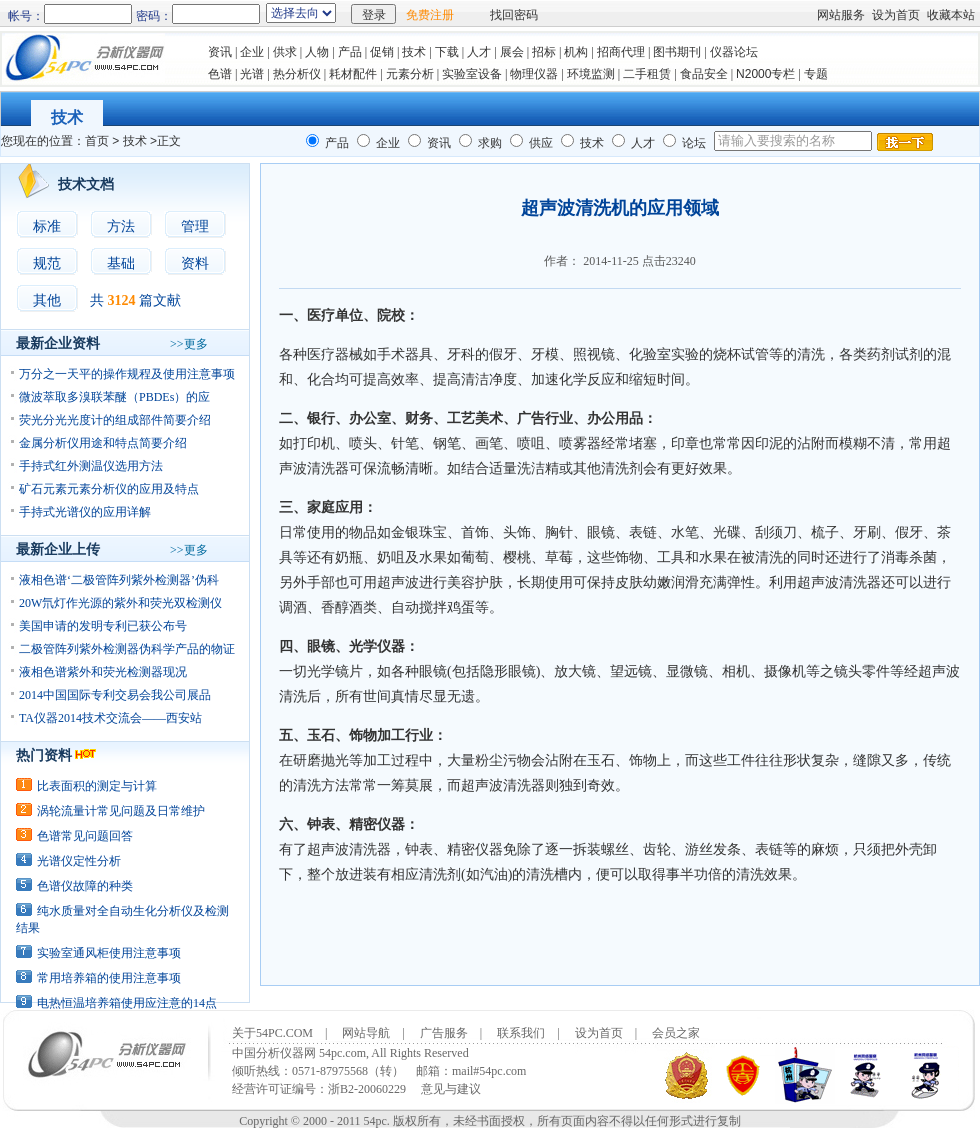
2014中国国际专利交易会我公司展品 (115, 695)
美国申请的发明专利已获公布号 (103, 626)
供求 (285, 52)
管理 (195, 226)
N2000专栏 (765, 74)
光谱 (252, 74)
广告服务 (444, 1033)
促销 (382, 52)
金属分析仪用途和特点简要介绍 (103, 443)
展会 (512, 52)
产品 (350, 52)
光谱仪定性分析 (79, 861)
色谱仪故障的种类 (85, 886)
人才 (479, 52)
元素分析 (410, 74)
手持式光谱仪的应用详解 (85, 512)
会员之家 (676, 1033)
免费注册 (430, 15)
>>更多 (189, 344)
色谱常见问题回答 (85, 836)
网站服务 (841, 15)
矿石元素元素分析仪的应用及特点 (109, 489)
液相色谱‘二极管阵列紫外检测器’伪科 (119, 580)
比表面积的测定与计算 (97, 786)
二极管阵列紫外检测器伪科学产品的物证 (127, 649)
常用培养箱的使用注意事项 (109, 978)
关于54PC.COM (272, 1033)
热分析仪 (297, 74)
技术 (414, 52)
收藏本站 (951, 15)
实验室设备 (472, 74)
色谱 (220, 74)
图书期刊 (677, 52)
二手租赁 (647, 74)
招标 (544, 52)
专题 (817, 74)
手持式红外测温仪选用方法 (91, 466)
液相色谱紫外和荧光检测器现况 (103, 672)
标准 (47, 226)
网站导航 (366, 1033)
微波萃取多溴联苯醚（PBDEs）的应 (114, 397)
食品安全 (704, 74)
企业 (252, 52)
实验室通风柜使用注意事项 (109, 953)
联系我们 (521, 1033)
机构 (576, 52)
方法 (121, 226)
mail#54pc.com (489, 1071)
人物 (317, 52)
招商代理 (621, 52)
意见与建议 (451, 1089)
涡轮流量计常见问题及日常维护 (121, 811)
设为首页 (896, 15)
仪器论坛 (734, 52)
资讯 (220, 52)
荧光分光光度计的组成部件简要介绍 (115, 420)
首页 (97, 141)
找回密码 (514, 15)
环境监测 (591, 74)
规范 (47, 263)
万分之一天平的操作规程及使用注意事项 (127, 374)
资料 (195, 263)
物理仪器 (534, 74)
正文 (169, 141)
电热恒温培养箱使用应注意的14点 (127, 1003)
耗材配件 (353, 74)
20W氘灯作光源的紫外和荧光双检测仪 (120, 603)
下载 (447, 52)
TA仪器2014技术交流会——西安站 (110, 718)
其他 (47, 300)
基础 (121, 263)
